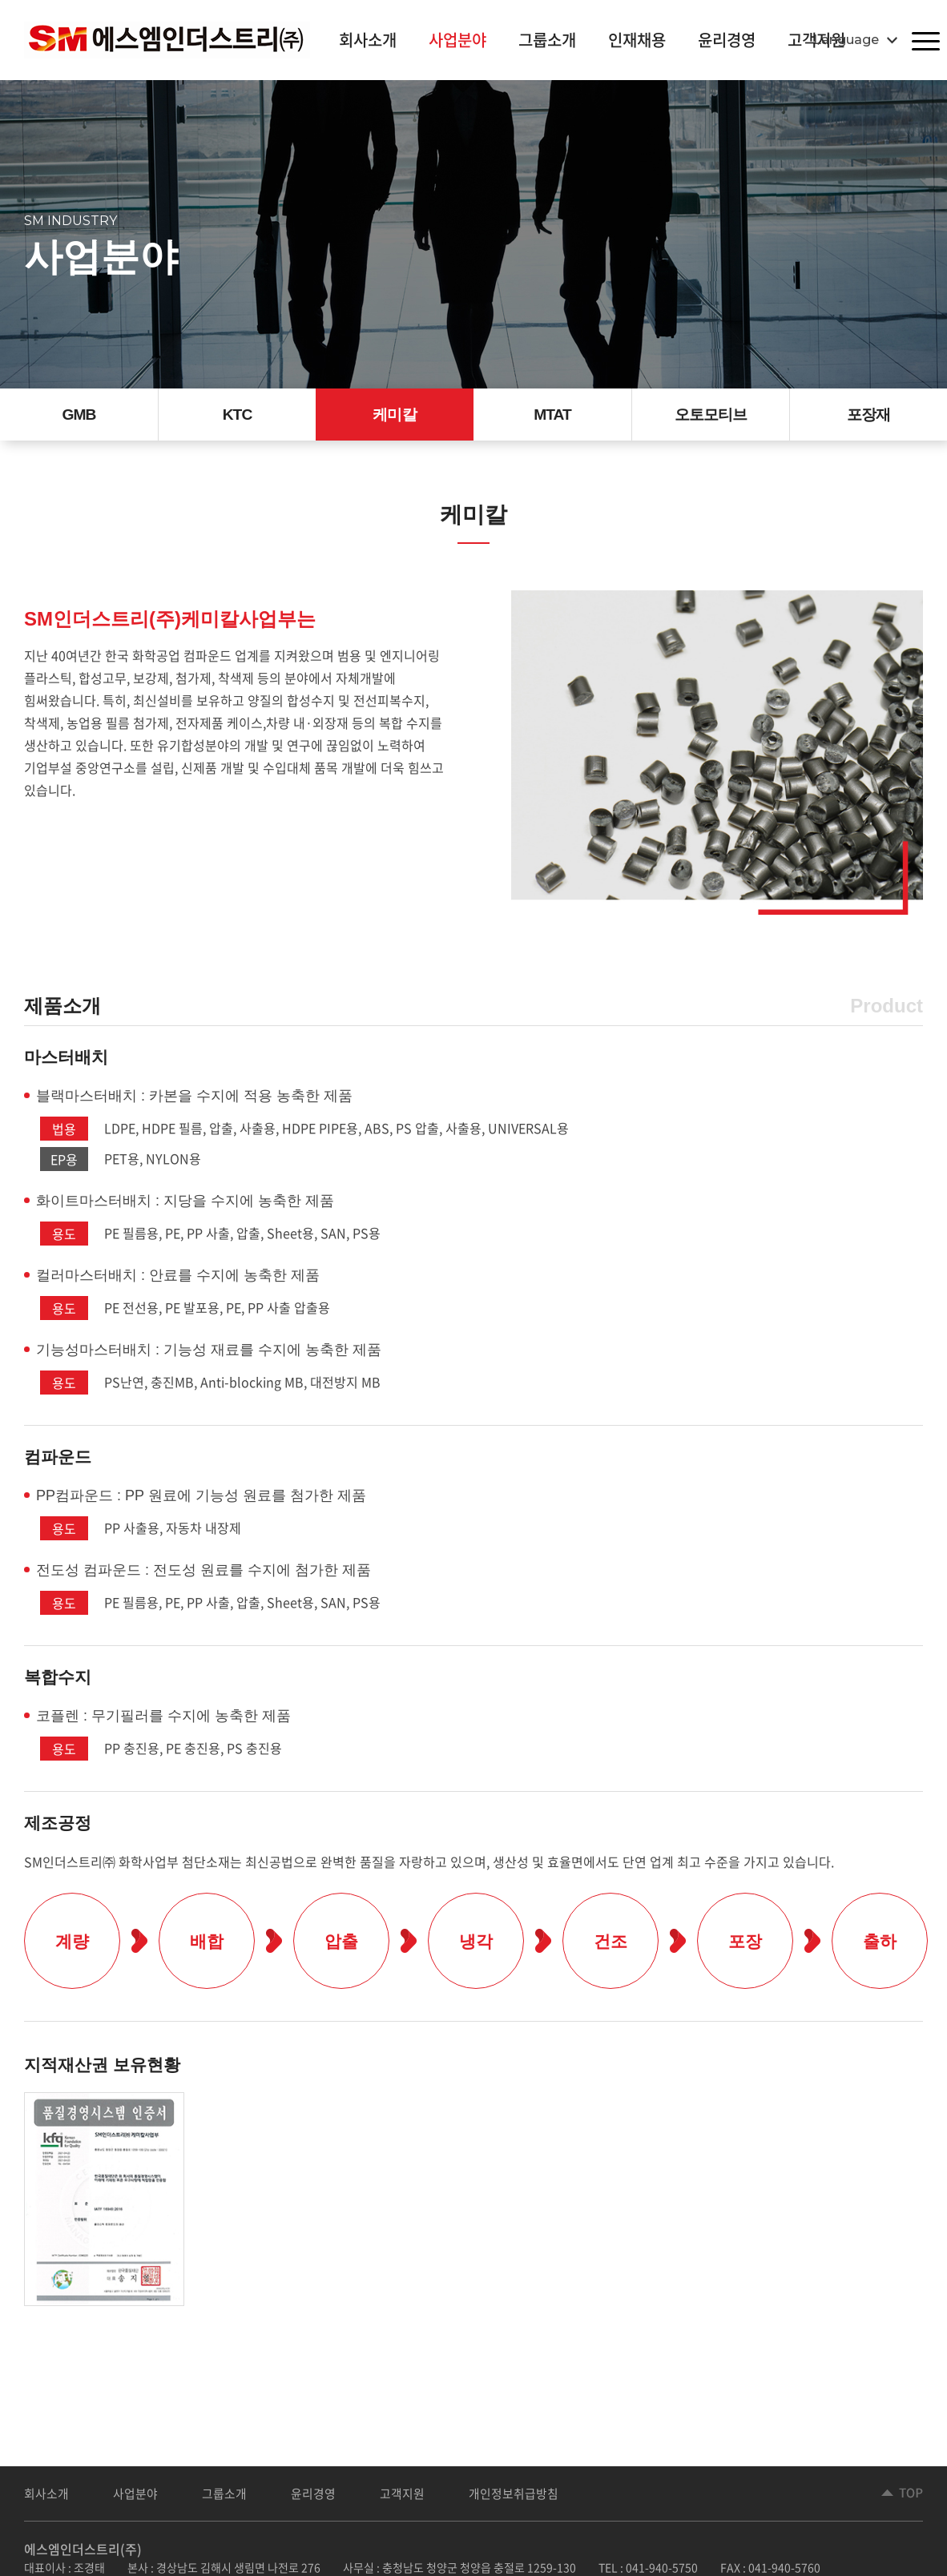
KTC (237, 416)
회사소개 (368, 39)
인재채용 (637, 39)
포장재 (869, 416)
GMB (79, 416)
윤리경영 (727, 39)
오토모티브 (711, 416)
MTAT (552, 416)
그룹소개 (547, 39)
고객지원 (402, 2497)
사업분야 (457, 39)
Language (846, 39)
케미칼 (394, 416)
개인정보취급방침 (513, 2497)
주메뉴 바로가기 (0, 0)
